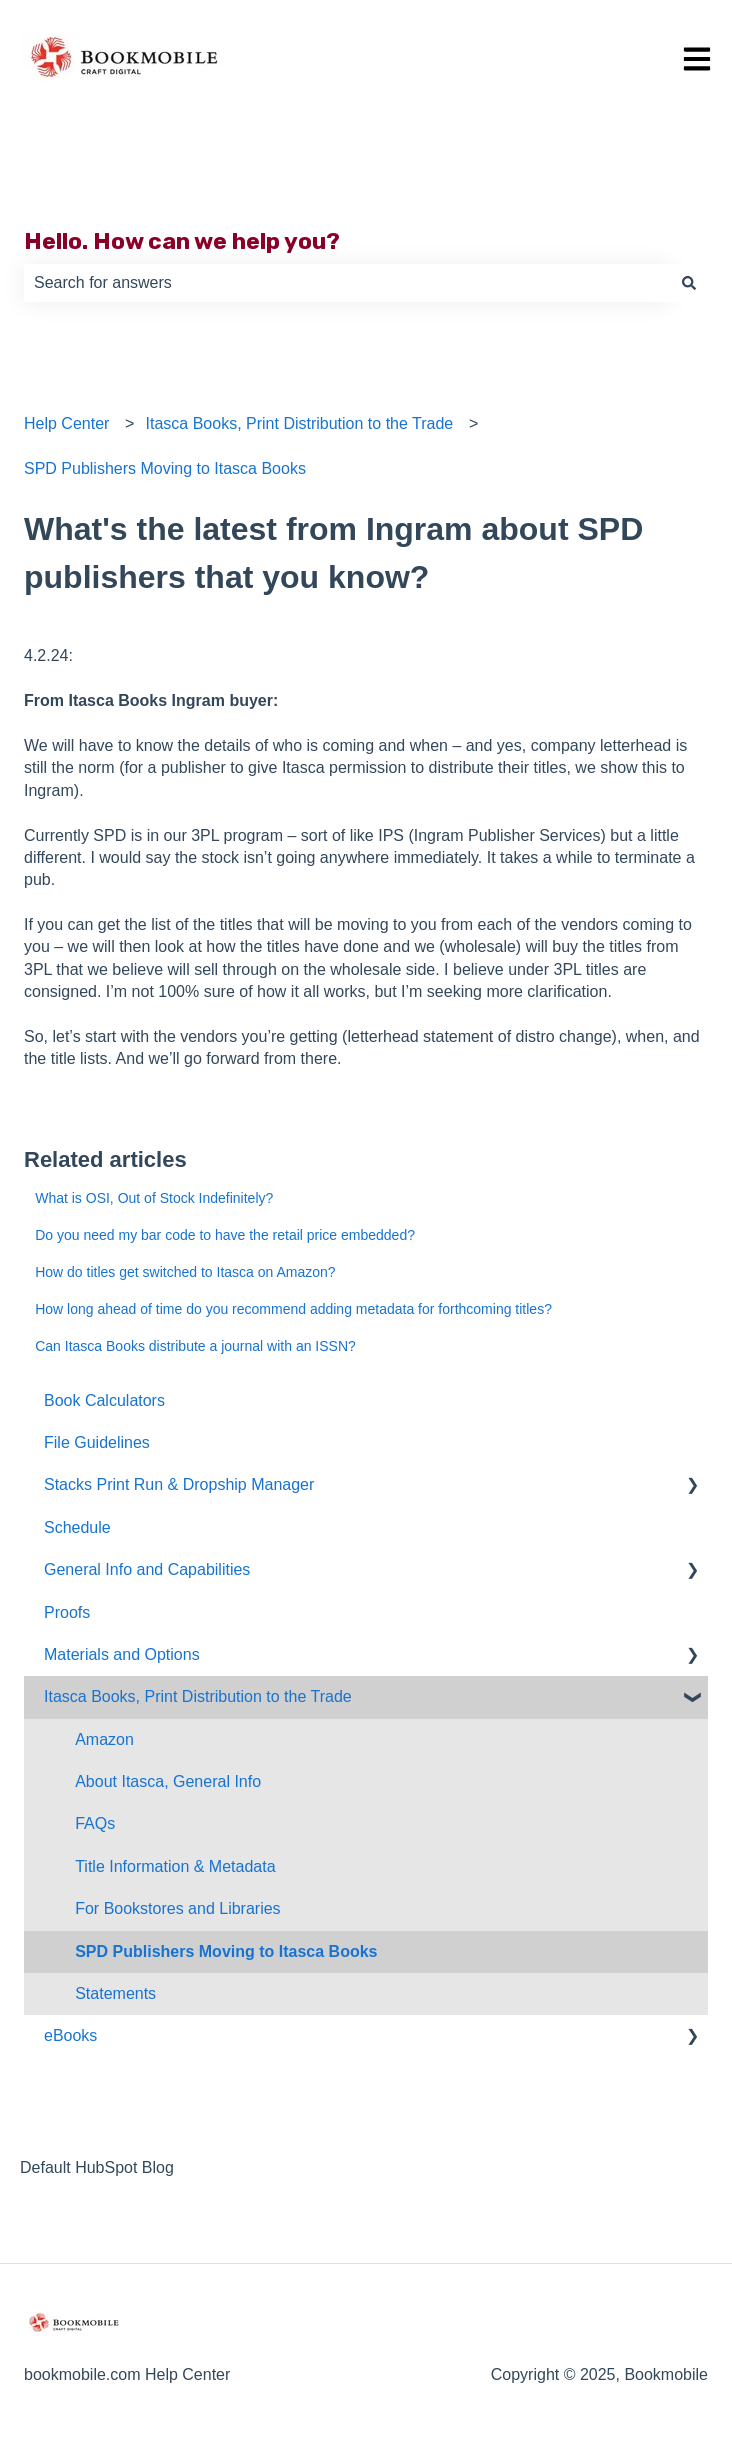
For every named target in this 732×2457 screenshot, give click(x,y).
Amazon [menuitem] (104, 1739)
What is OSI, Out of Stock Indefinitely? (154, 1198)
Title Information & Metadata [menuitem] (175, 1866)
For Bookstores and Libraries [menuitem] (177, 1908)
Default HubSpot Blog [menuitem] (97, 2167)
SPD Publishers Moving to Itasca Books (165, 468)
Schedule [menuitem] (77, 1527)
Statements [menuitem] (115, 1993)
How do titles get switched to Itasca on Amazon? (185, 1272)
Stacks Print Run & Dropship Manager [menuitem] (179, 1484)
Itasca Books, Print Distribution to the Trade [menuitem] (198, 1696)
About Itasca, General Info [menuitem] (168, 1781)
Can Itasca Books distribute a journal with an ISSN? (195, 1346)
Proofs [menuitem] (67, 1612)
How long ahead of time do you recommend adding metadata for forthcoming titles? (293, 1309)
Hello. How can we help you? (182, 241)
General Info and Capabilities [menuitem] (147, 1569)
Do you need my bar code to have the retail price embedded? (225, 1235)
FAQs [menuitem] (95, 1823)
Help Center (66, 423)
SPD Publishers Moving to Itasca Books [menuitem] (226, 1951)
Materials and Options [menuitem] (122, 1654)
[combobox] (347, 283)
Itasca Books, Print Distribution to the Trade (300, 423)
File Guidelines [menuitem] (97, 1442)
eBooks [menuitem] (70, 2035)
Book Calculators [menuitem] (104, 1400)
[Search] (689, 283)
